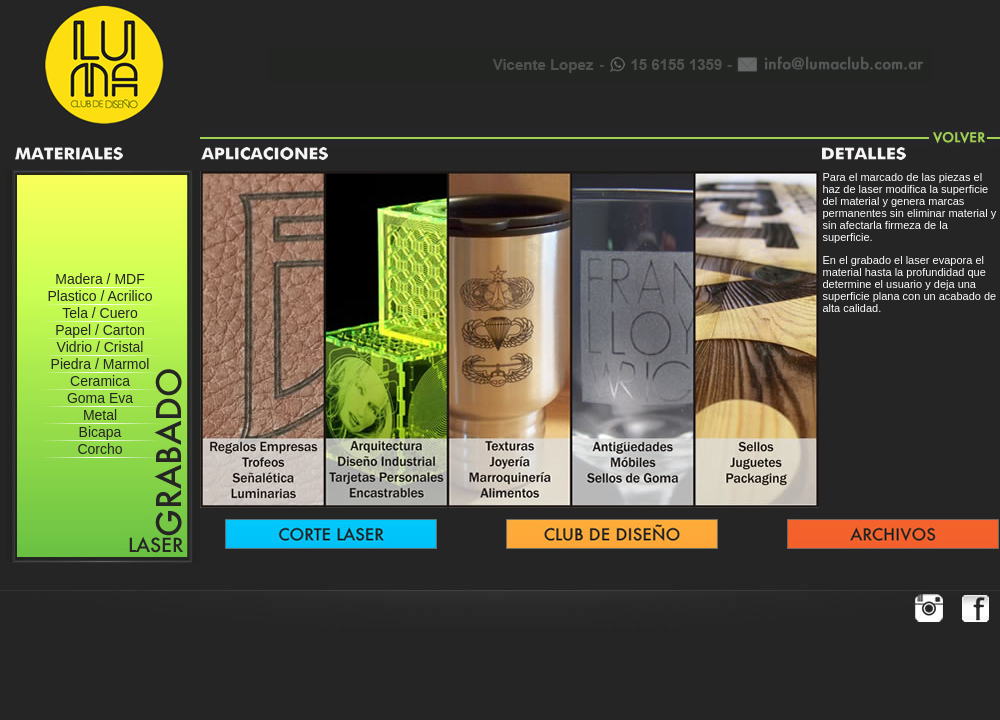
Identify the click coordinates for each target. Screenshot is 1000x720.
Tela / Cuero (99, 313)
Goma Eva (100, 398)
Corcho (99, 449)
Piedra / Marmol (100, 364)
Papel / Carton (100, 330)
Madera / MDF (99, 279)
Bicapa (100, 432)
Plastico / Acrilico (99, 296)
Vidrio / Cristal (100, 347)
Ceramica (100, 381)
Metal (100, 415)
